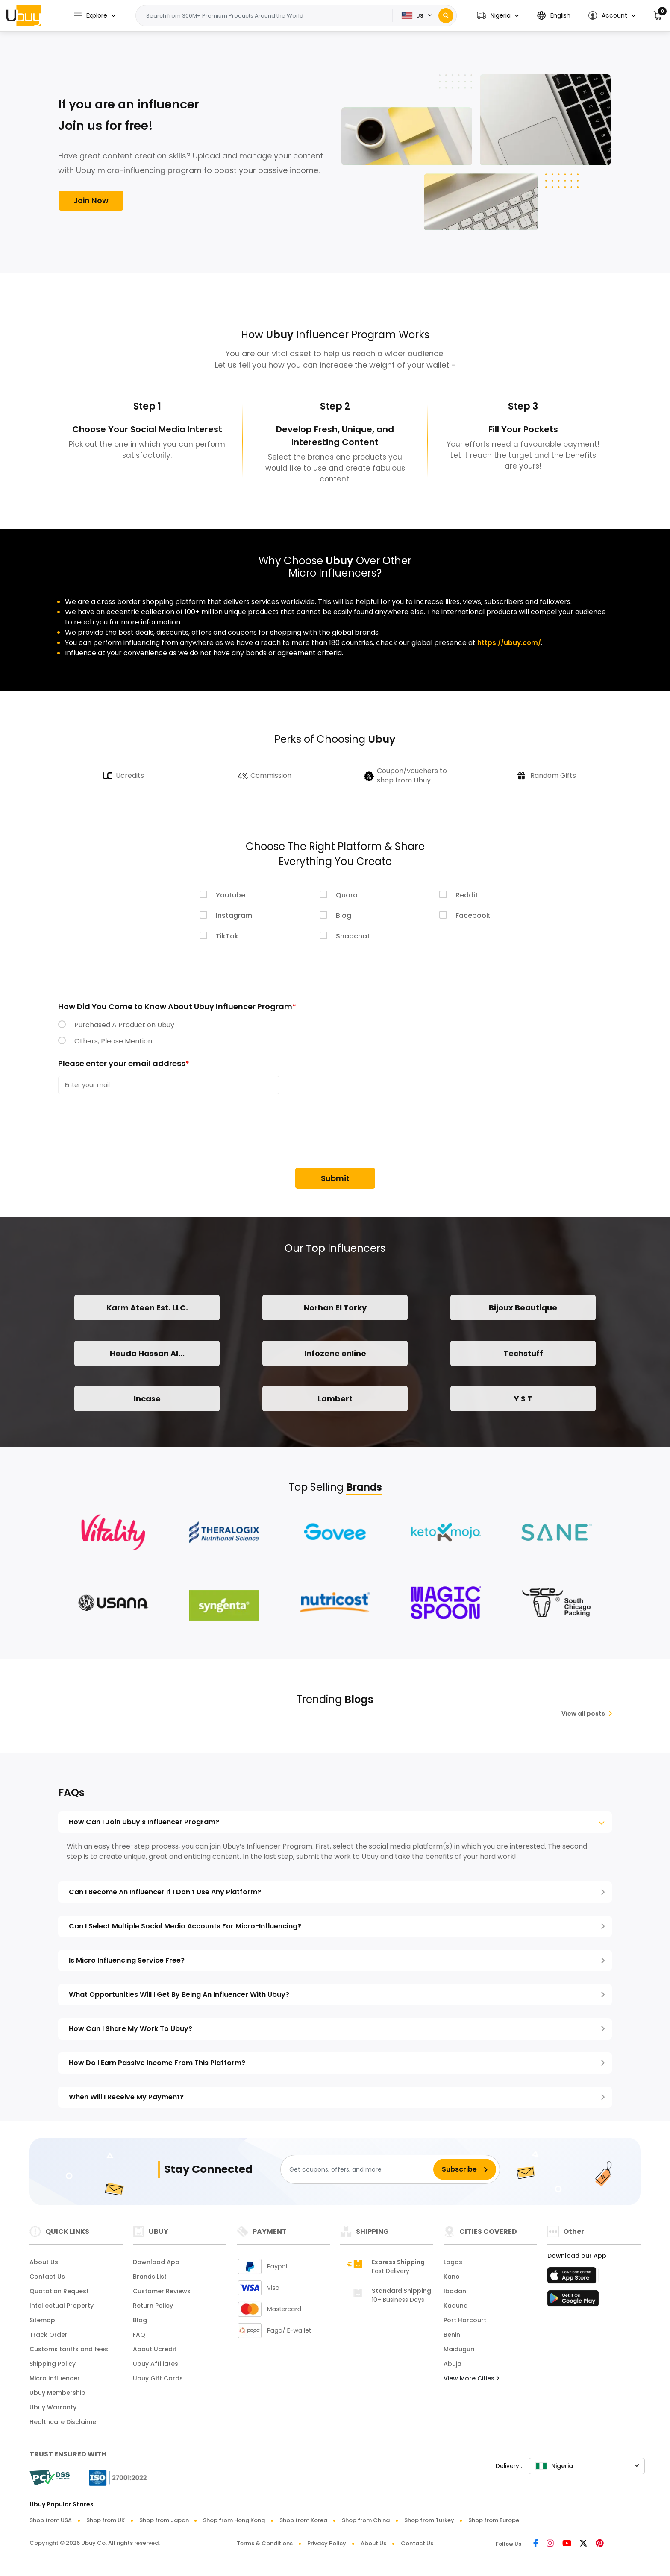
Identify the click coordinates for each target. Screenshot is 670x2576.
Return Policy (153, 2309)
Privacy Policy (326, 2547)
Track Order (48, 2338)
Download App (156, 2265)
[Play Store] (573, 2304)
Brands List (150, 2280)
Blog (343, 915)
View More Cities (471, 2381)
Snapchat (353, 936)
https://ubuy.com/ (510, 643)
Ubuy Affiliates (155, 2367)
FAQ (139, 2338)
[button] (497, 15)
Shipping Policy (52, 2367)
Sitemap (42, 2323)
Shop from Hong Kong (234, 2524)
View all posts (586, 1716)
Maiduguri (459, 2352)
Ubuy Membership (57, 2396)
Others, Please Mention (113, 1041)
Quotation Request (59, 2294)
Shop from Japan (164, 2524)
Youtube (230, 895)
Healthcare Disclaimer (64, 2425)
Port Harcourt (465, 2323)
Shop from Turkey (429, 2524)
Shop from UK (105, 2524)
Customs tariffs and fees (68, 2352)
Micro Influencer (54, 2381)
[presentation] (123, 1132)
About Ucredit (154, 2352)
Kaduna (456, 2309)
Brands (363, 1490)
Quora (347, 895)
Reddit (466, 895)
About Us (43, 2265)
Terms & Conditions (265, 2547)
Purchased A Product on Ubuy (124, 1025)
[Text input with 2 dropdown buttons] (270, 16)
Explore (96, 16)
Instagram (234, 915)
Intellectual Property (61, 2309)
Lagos (453, 2265)
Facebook (472, 915)
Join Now (91, 202)
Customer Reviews (162, 2294)
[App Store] (573, 2281)
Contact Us (47, 2280)
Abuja (452, 2367)
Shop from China (366, 2524)
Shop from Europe (493, 2524)
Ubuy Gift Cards (158, 2381)
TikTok (227, 936)
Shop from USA (50, 2524)
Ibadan (455, 2294)
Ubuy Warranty (52, 2410)
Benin (452, 2338)
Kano (452, 2280)
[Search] (445, 15)
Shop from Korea (303, 2524)
